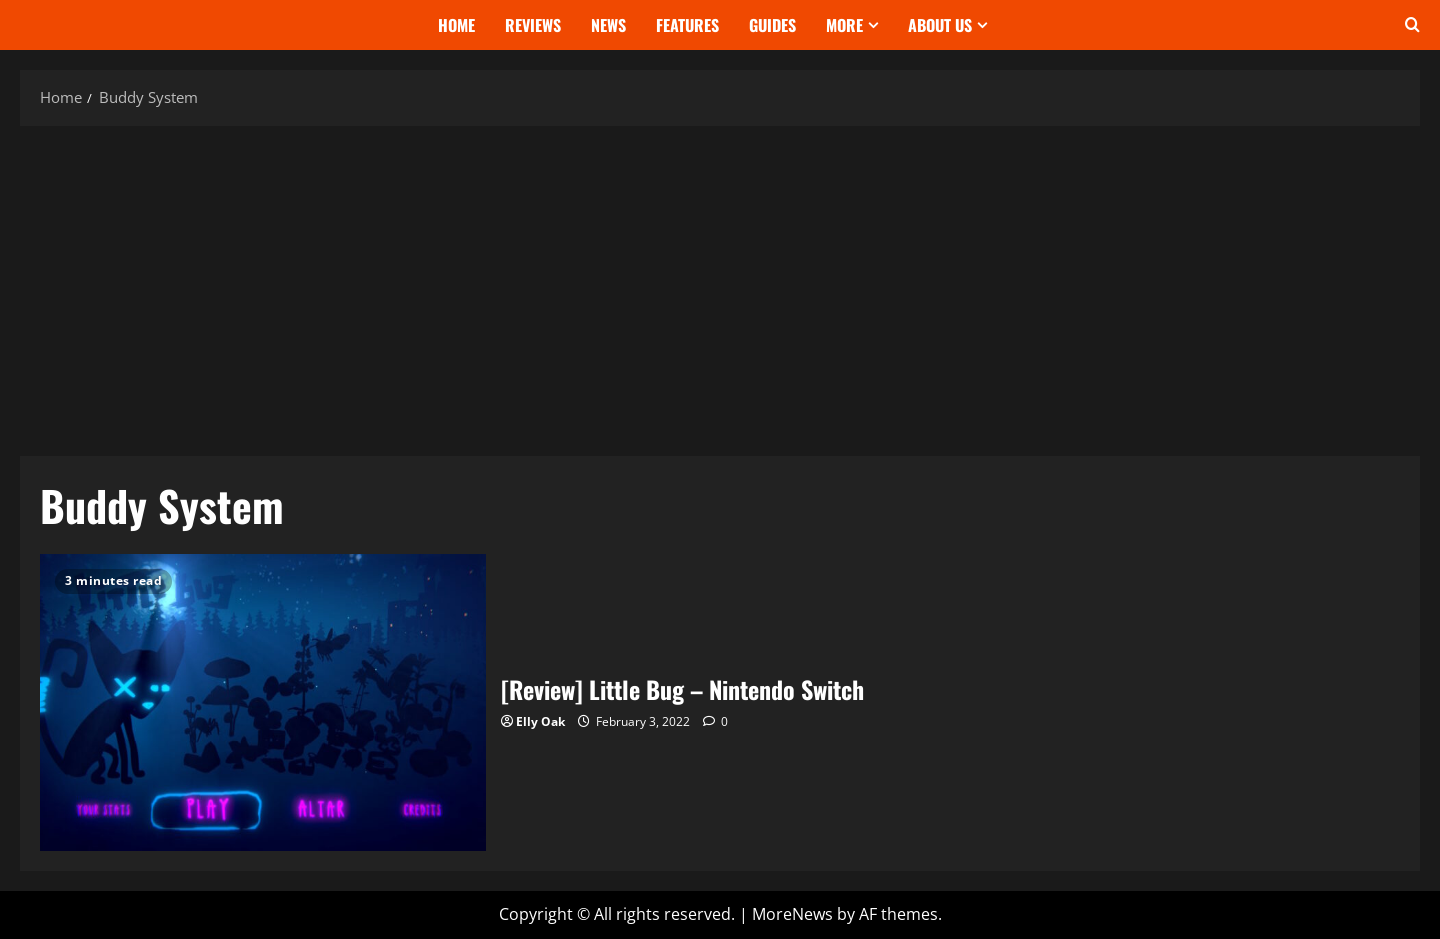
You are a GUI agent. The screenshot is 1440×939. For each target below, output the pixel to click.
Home (456, 25)
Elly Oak (540, 721)
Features (687, 25)
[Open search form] (1412, 25)
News (608, 25)
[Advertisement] (720, 286)
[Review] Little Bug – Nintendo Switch (263, 702)
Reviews (533, 25)
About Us (940, 25)
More (844, 25)
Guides (772, 25)
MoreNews (792, 914)
